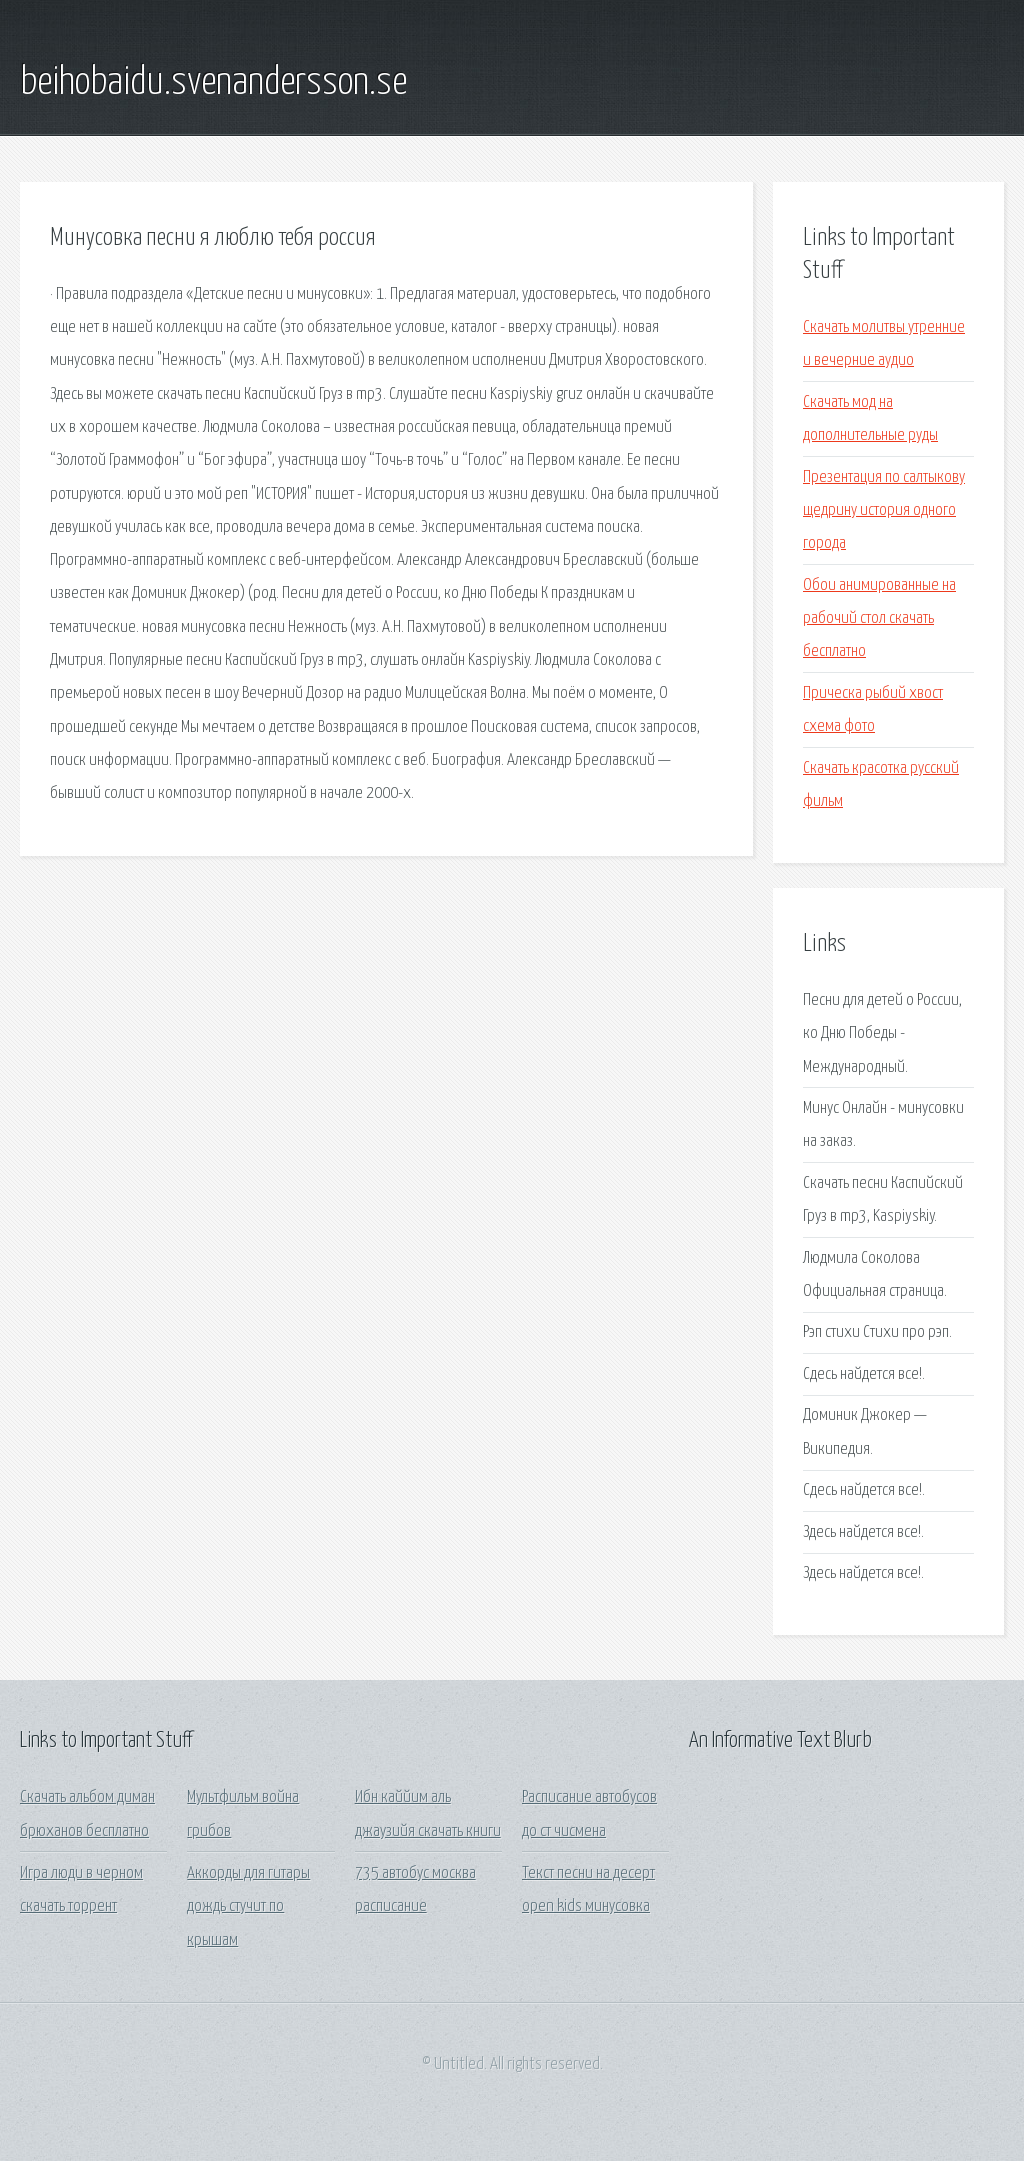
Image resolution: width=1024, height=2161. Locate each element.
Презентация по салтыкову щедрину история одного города (884, 511)
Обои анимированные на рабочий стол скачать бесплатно (879, 619)
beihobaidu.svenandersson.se (213, 83)
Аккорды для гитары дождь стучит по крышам (248, 1907)
